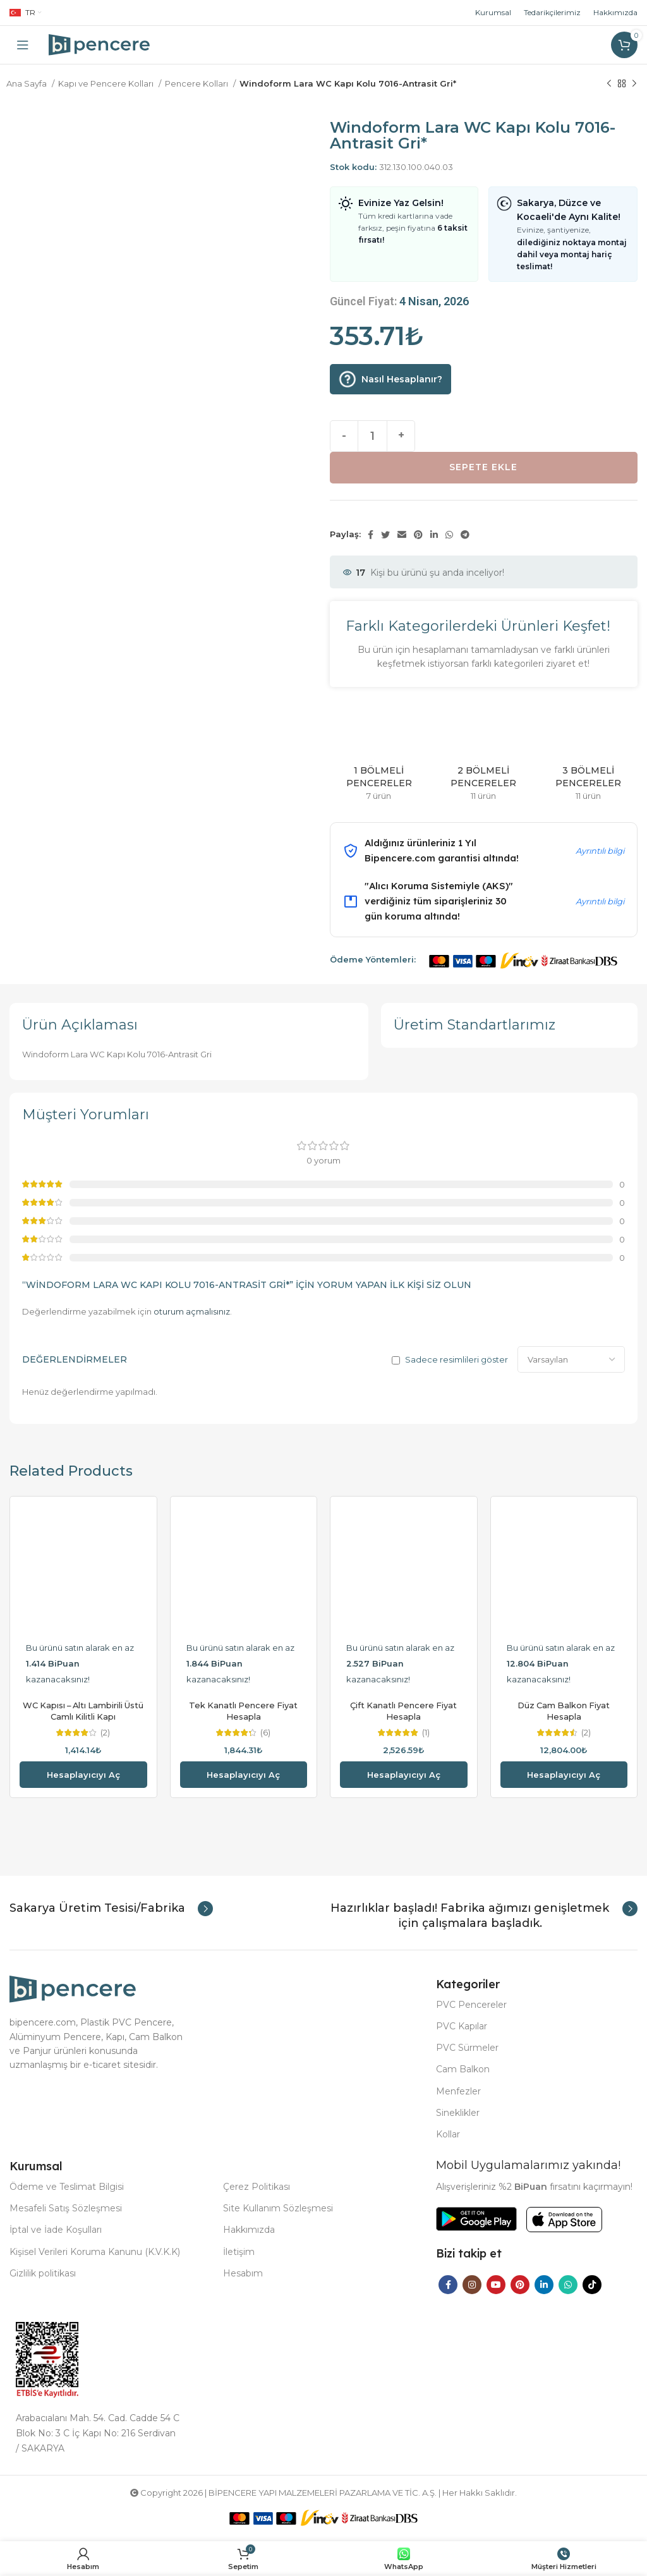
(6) (265, 1732)
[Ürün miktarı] (372, 436)
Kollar (448, 2134)
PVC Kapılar (461, 2026)
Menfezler (458, 2091)
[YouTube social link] (496, 2284)
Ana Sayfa (27, 83)
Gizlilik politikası (42, 2273)
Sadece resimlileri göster (456, 1360)
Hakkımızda (615, 12)
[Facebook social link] (370, 534)
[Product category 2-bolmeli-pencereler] (484, 755)
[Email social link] (402, 534)
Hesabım (243, 2273)
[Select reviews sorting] (571, 1359)
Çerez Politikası (256, 2186)
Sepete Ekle (483, 467)
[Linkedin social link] (434, 534)
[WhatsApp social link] (449, 534)
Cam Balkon (463, 2069)
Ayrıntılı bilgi (600, 851)
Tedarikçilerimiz (552, 12)
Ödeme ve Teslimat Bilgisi (66, 2186)
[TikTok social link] (592, 2284)
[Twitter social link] (385, 534)
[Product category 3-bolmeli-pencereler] (588, 755)
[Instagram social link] (472, 2284)
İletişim (239, 2251)
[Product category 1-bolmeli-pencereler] (379, 755)
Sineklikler (458, 2112)
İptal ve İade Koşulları (55, 2229)
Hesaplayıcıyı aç (83, 1775)
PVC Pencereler (471, 2004)
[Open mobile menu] (22, 45)
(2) (105, 1732)
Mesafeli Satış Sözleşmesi (65, 2208)
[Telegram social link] (465, 534)
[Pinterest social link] (418, 534)
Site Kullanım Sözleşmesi (278, 2208)
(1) (426, 1732)
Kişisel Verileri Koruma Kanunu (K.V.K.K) (94, 2251)
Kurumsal (493, 12)
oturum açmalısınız (192, 1311)
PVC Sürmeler (467, 2047)
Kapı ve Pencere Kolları (106, 83)
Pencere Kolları (197, 83)
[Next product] (634, 84)
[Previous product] (609, 84)
